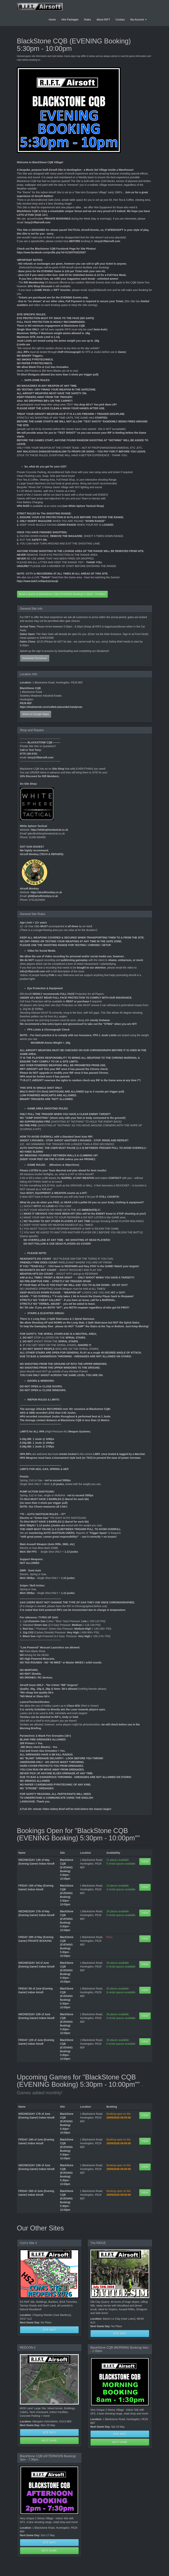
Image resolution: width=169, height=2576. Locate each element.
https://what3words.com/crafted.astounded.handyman (51, 706)
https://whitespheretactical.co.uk (49, 829)
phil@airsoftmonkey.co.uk (43, 896)
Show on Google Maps (35, 714)
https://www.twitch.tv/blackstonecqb (37, 581)
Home (52, 19)
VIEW (145, 1861)
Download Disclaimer (34, 658)
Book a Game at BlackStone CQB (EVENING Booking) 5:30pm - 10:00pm (62, 594)
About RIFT (103, 19)
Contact (120, 19)
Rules (87, 19)
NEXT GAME (49, 2440)
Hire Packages (70, 19)
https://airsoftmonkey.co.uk (46, 892)
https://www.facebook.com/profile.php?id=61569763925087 (51, 252)
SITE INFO (49, 2329)
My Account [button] (138, 19)
